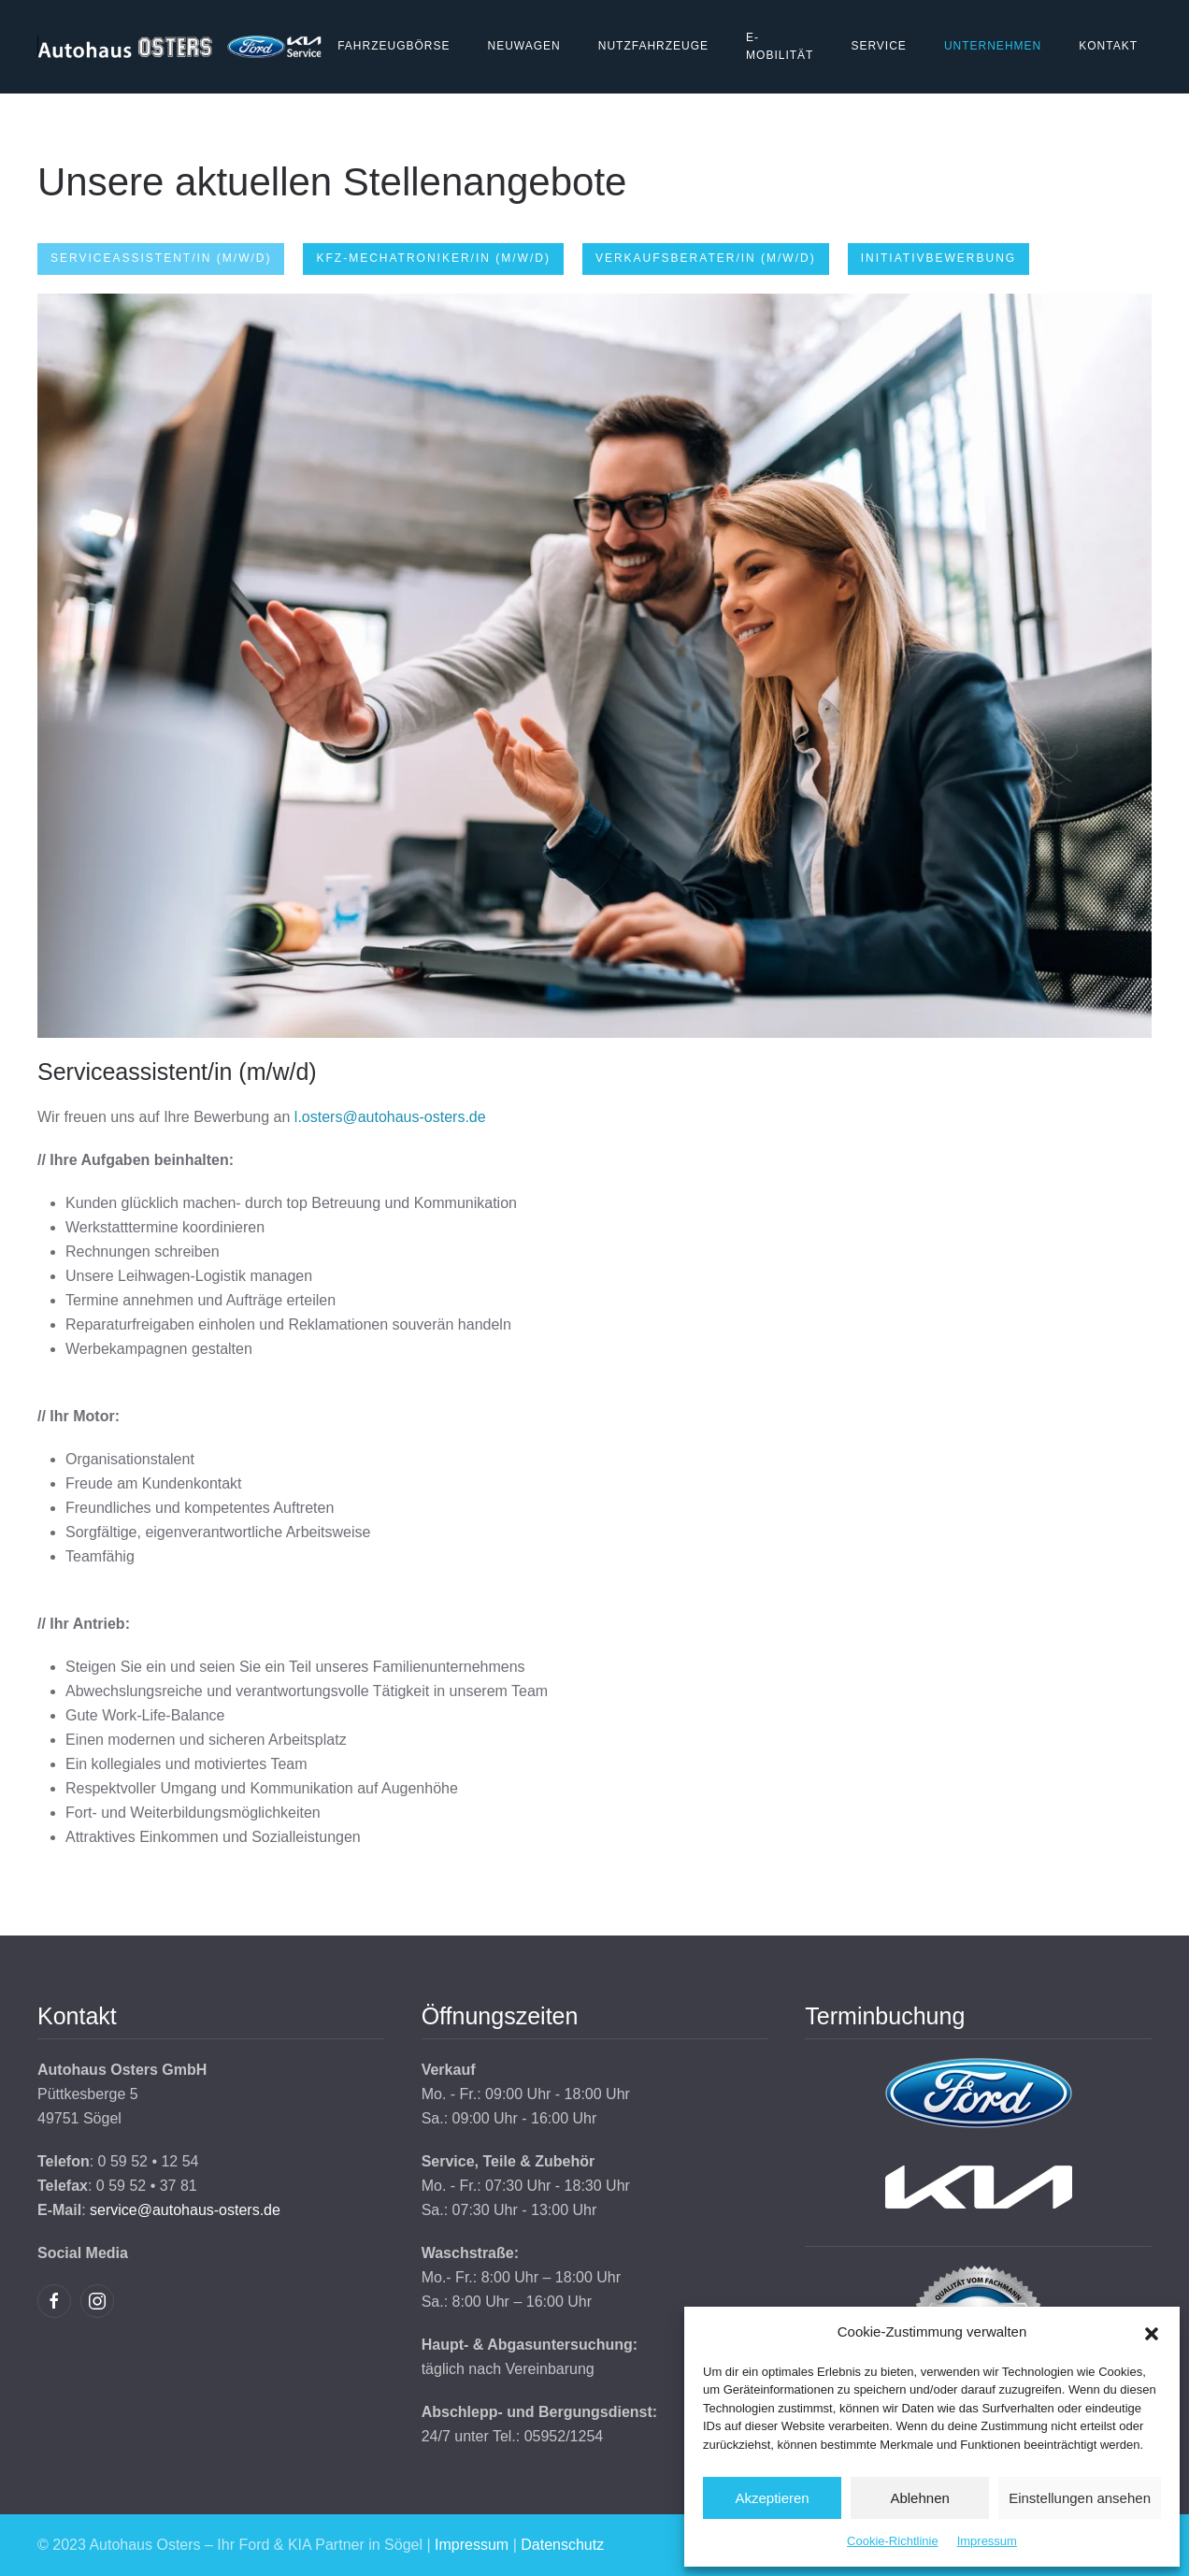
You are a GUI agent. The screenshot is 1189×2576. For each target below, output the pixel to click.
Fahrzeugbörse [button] (393, 45)
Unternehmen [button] (992, 45)
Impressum (987, 2541)
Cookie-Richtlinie (892, 2541)
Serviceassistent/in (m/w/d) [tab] (160, 258)
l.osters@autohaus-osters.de (390, 1117)
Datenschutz (562, 2545)
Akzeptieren (772, 2498)
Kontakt (1108, 45)
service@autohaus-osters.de (185, 2210)
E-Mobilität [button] (779, 47)
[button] (1151, 2332)
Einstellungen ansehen (1080, 2498)
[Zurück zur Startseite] (180, 47)
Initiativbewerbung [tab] (938, 258)
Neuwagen (523, 45)
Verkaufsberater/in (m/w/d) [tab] (705, 258)
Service (878, 45)
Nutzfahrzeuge (653, 45)
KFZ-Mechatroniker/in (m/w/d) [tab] (433, 258)
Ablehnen (919, 2498)
